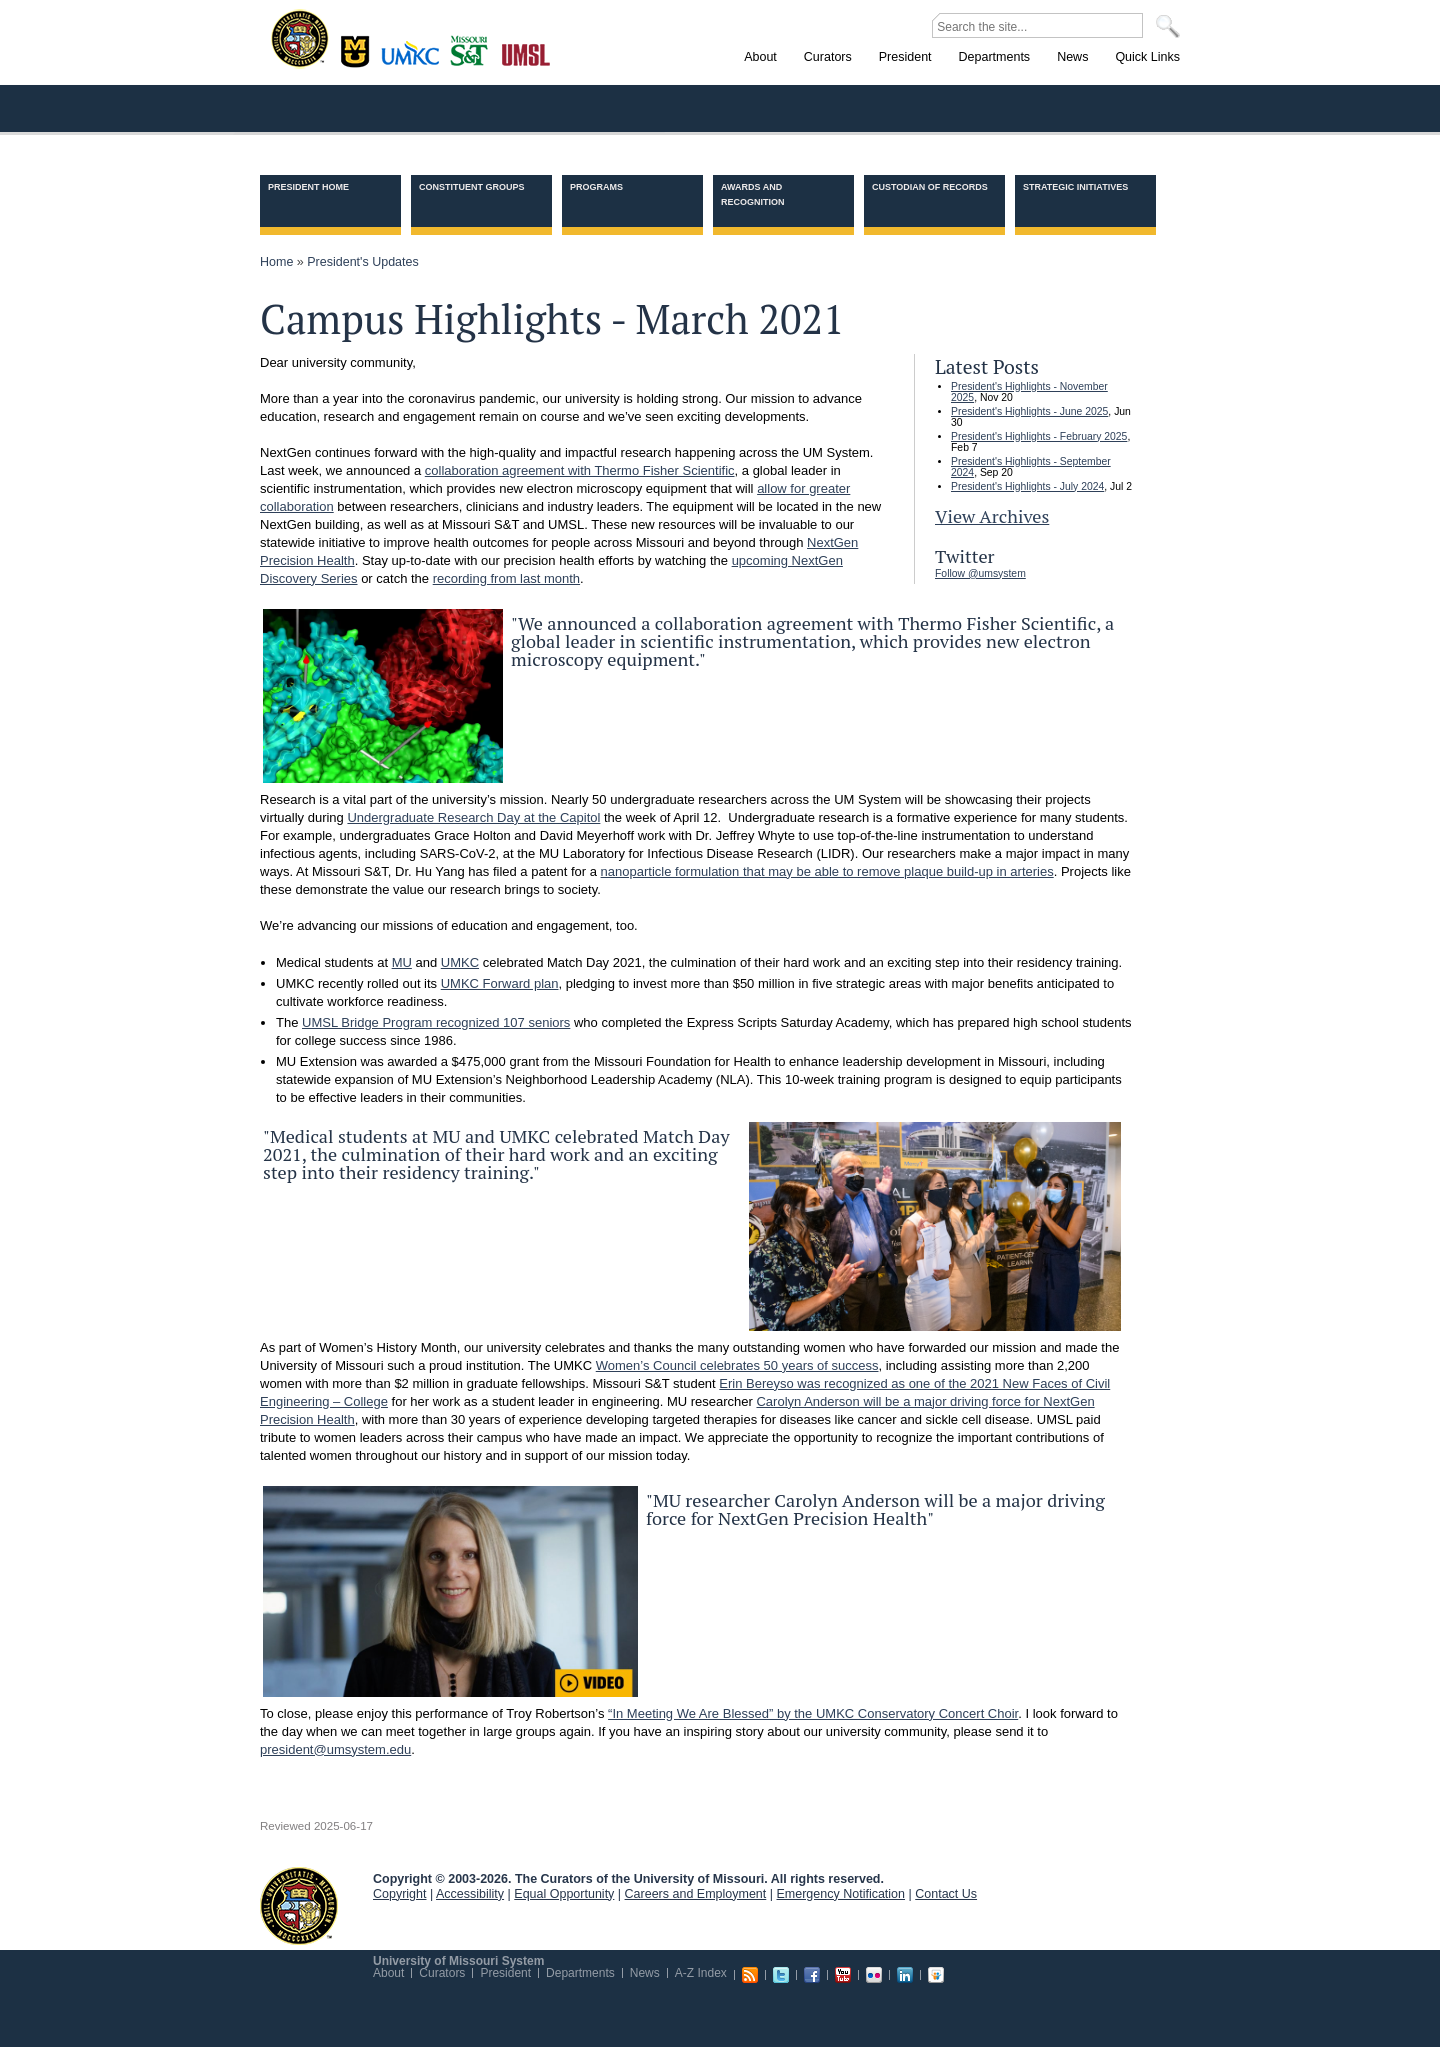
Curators (442, 1973)
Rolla (473, 49)
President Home (308, 187)
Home (276, 262)
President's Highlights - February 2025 (1039, 436)
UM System (299, 1906)
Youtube (843, 1975)
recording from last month (506, 578)
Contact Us (946, 1894)
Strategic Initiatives (1075, 187)
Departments (580, 1973)
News (645, 1973)
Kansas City (415, 59)
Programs (596, 187)
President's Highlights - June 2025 (1029, 411)
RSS (750, 1975)
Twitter (781, 1975)
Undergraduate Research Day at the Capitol (473, 817)
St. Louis (526, 53)
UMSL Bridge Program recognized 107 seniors (436, 1022)
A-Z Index (701, 1973)
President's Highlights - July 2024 (1027, 486)
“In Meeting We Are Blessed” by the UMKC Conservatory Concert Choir (813, 1713)
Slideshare (936, 1975)
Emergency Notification (841, 1894)
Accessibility (470, 1894)
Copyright (400, 1894)
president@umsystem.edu (335, 1749)
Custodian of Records (930, 187)
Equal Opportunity (564, 1894)
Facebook (812, 1975)
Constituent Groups (472, 187)
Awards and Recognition (753, 194)
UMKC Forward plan (500, 983)
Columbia (357, 49)
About (388, 1973)
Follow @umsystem (980, 573)
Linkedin (905, 1975)
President (505, 1973)
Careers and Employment (696, 1894)
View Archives (992, 516)
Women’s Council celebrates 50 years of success (737, 1365)
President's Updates (362, 262)
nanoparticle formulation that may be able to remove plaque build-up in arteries (827, 871)
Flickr (874, 1975)
